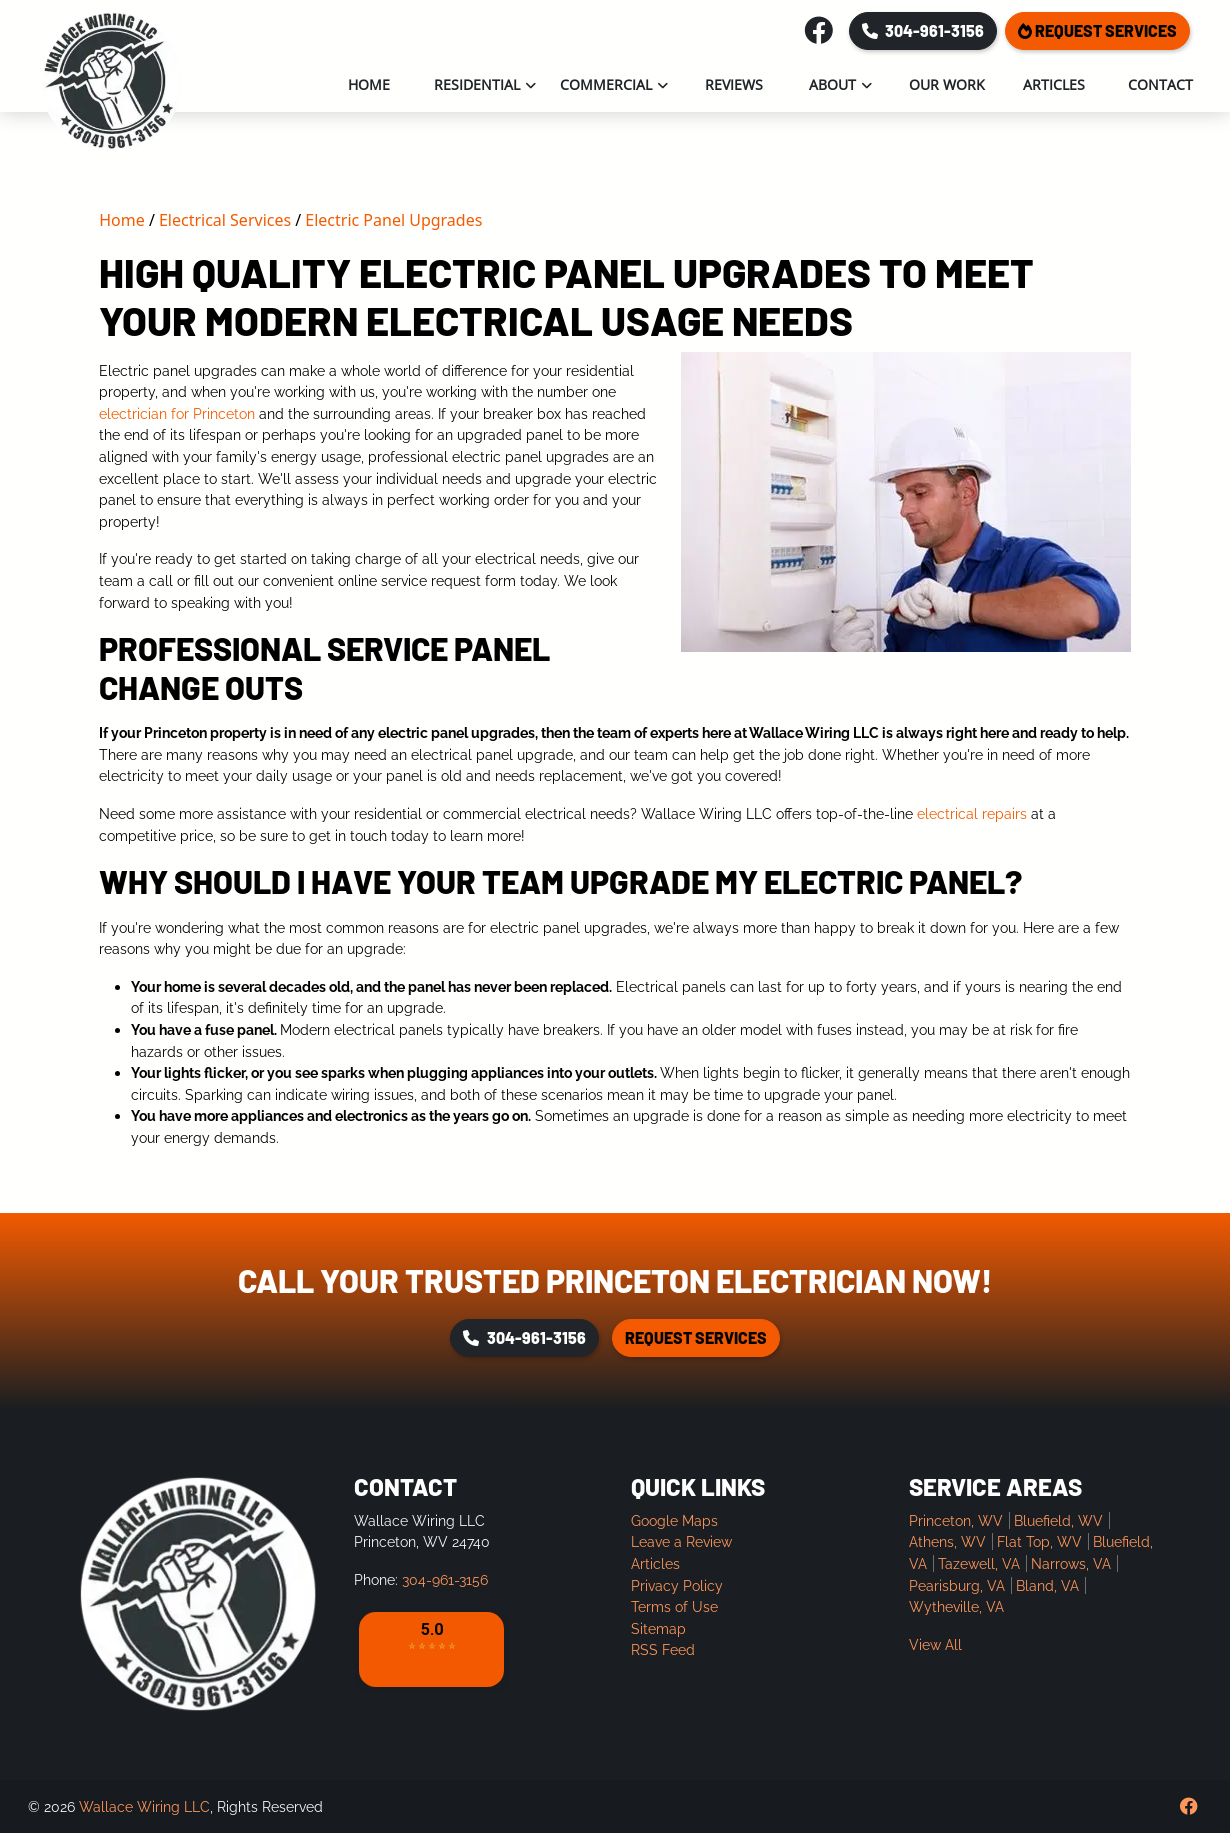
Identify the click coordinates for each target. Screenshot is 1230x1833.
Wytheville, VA (956, 1606)
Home (122, 220)
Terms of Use (674, 1606)
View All (935, 1644)
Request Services (1097, 30)
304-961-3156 (923, 30)
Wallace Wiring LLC (144, 1806)
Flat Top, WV (1039, 1541)
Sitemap (658, 1628)
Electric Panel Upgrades (393, 220)
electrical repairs (972, 813)
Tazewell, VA (979, 1563)
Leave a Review (681, 1541)
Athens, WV (947, 1541)
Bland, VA (1047, 1585)
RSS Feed (663, 1649)
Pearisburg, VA (957, 1585)
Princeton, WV (956, 1520)
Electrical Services (225, 220)
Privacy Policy (677, 1585)
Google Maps (674, 1520)
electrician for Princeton (177, 413)
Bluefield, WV (1058, 1520)
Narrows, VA (1071, 1563)
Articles (655, 1563)
